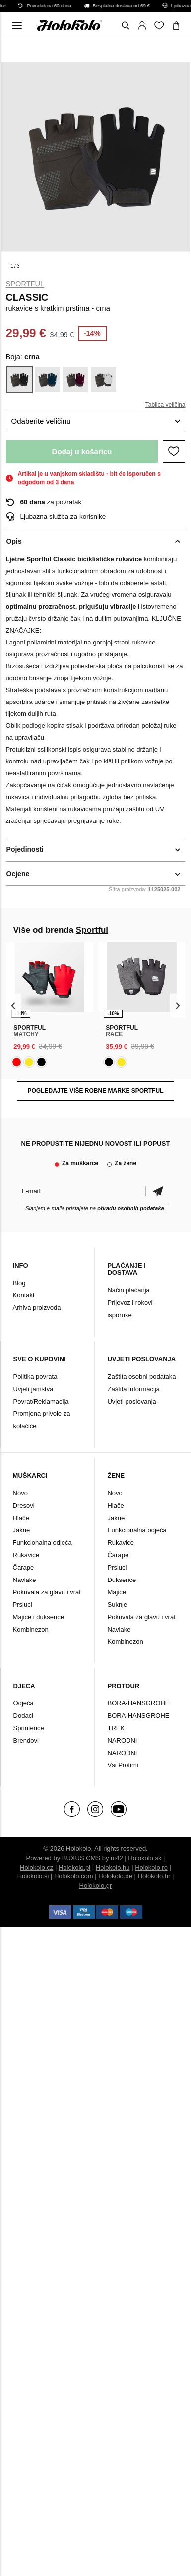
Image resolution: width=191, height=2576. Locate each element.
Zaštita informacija (133, 1389)
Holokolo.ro (151, 1867)
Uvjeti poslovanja (131, 1401)
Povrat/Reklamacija (41, 1401)
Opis (14, 541)
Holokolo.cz (36, 1867)
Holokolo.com (73, 1876)
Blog (19, 1283)
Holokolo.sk (144, 1858)
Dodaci (23, 1715)
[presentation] (13, 1006)
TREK (116, 1728)
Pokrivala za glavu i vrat (47, 1592)
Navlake (24, 1579)
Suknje (117, 1604)
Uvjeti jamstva (33, 1389)
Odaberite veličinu (41, 421)
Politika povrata (35, 1376)
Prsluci (22, 1604)
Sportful (25, 284)
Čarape (23, 1567)
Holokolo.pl (74, 1867)
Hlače (21, 1518)
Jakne (21, 1530)
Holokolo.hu (113, 1867)
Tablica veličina (165, 404)
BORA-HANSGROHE (138, 1703)
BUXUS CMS (81, 1858)
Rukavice (26, 1555)
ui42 (117, 1858)
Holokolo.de (115, 1876)
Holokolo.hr (154, 1876)
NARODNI (122, 1740)
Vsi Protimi (122, 1765)
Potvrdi (157, 1191)
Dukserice (121, 1579)
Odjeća (23, 1703)
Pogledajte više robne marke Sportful (95, 1090)
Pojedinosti (25, 849)
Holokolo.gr (95, 1885)
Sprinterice (28, 1728)
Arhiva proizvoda (37, 1307)
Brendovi (26, 1740)
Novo (20, 1493)
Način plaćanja (128, 1290)
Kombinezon (31, 1629)
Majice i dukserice (38, 1617)
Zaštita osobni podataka (141, 1376)
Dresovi (24, 1505)
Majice (116, 1592)
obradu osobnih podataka (130, 1208)
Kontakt (24, 1295)
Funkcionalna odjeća (42, 1542)
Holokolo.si (33, 1876)
